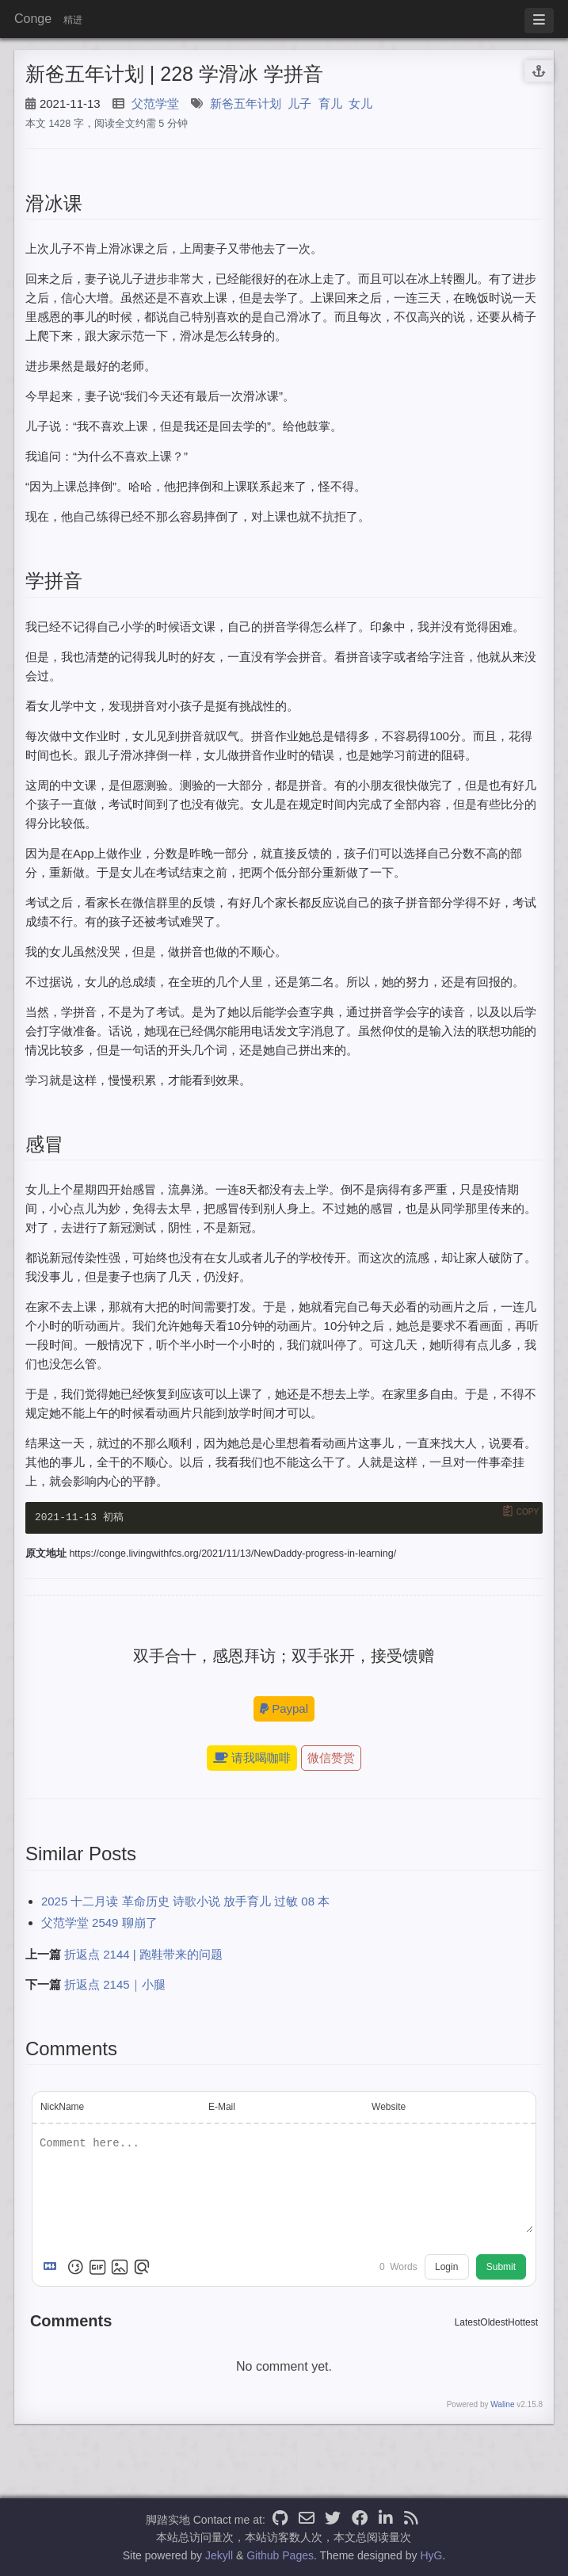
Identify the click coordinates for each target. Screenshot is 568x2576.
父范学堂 (155, 103)
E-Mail (221, 2108)
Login (446, 2268)
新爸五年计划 (245, 103)
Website (389, 2108)
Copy (528, 1512)
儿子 (299, 103)
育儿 (330, 103)
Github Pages (280, 2555)
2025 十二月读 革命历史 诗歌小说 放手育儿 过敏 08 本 (185, 1902)
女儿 (360, 103)
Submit (501, 2268)
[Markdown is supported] (53, 2268)
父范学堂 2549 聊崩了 (99, 1923)
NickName (62, 2108)
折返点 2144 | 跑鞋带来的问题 (143, 1955)
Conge (32, 18)
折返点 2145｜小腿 (115, 1985)
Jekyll (219, 2555)
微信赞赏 (331, 1759)
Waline (502, 2406)
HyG (431, 2555)
